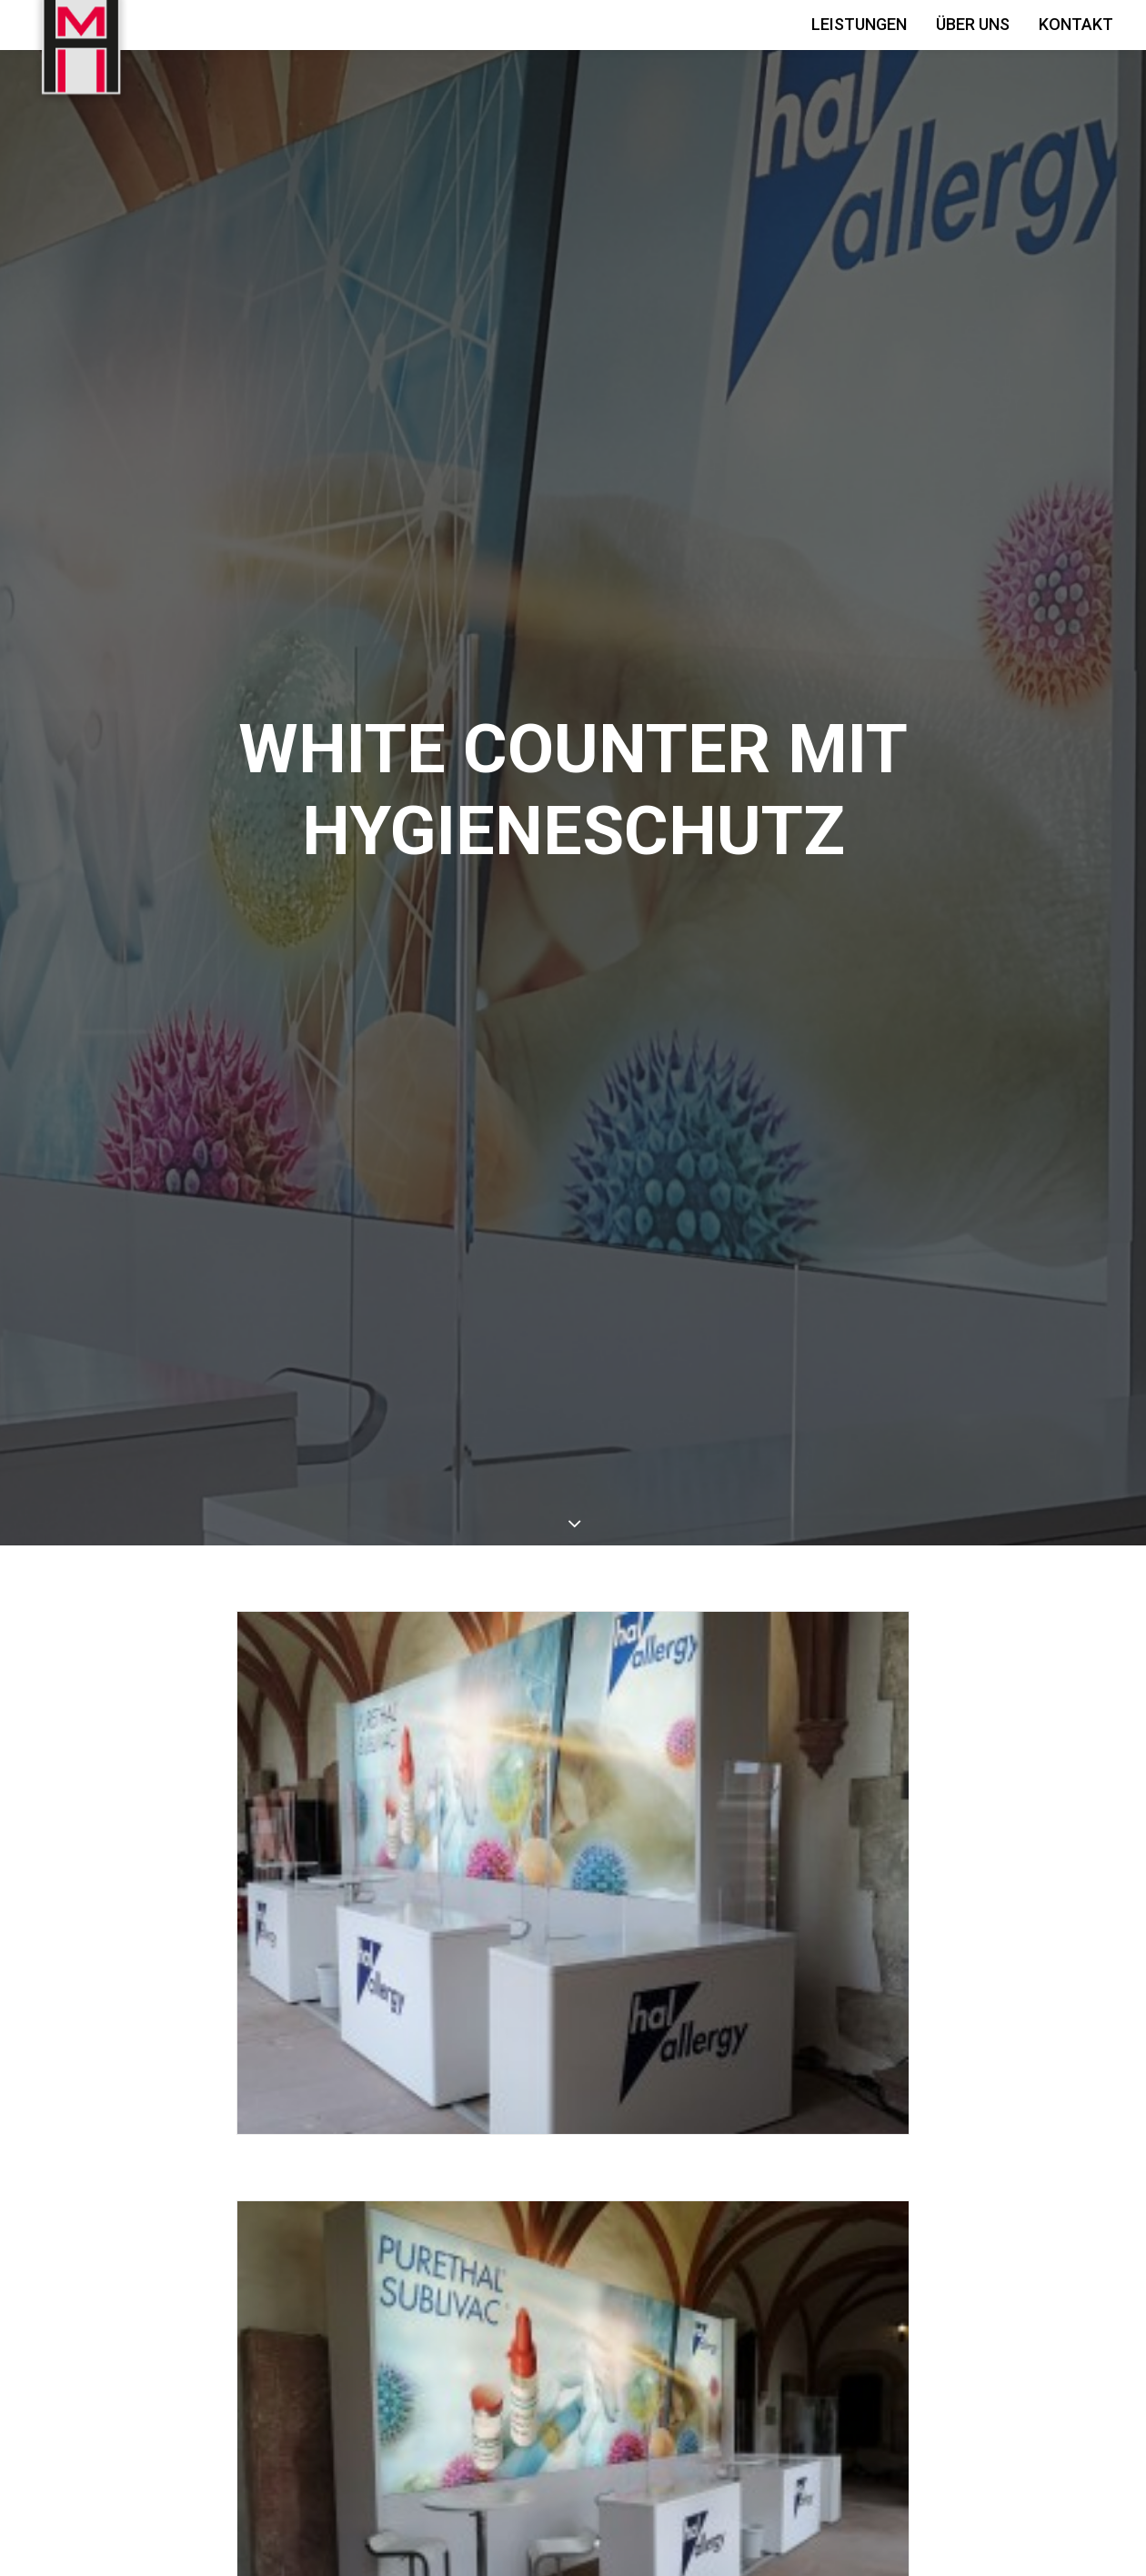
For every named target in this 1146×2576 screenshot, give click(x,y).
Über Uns (973, 24)
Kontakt (1076, 24)
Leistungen (859, 24)
